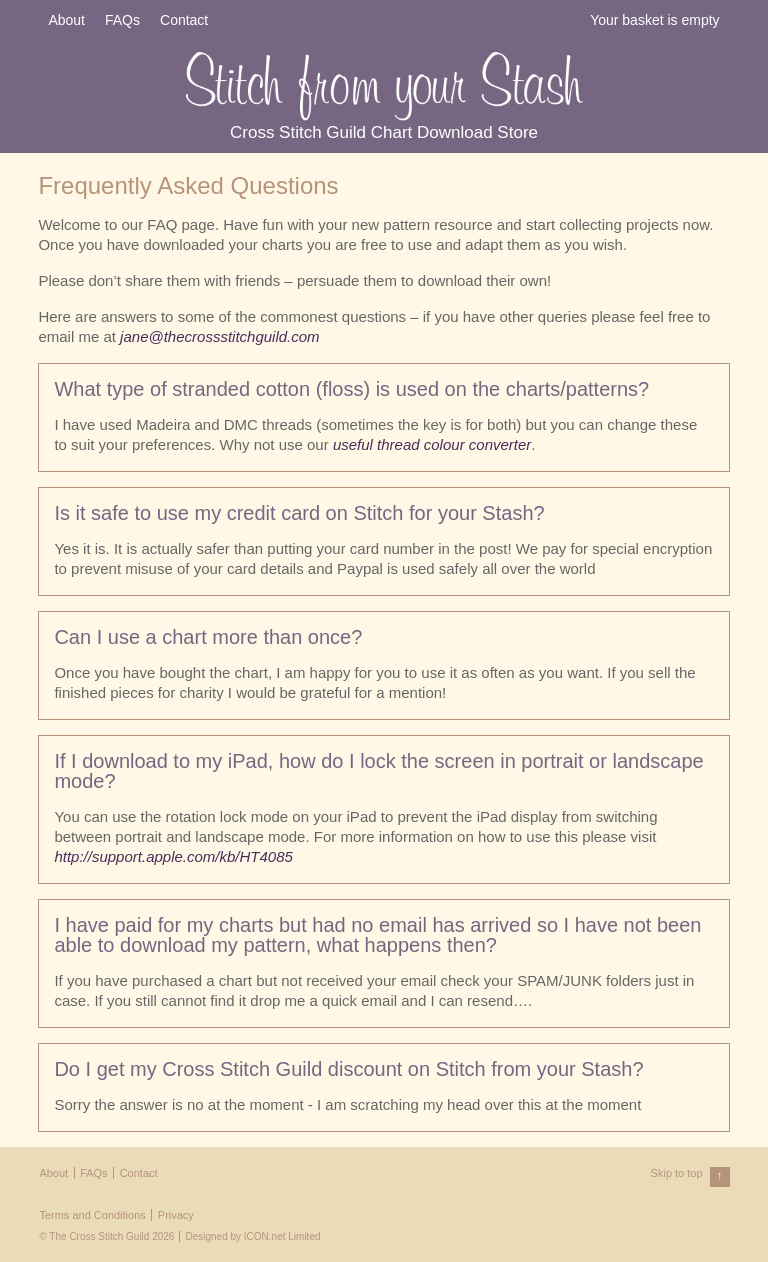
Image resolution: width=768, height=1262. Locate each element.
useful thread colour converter (432, 444)
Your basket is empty (654, 20)
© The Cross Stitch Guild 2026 (106, 1236)
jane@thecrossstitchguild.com (219, 336)
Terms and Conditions (92, 1215)
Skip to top (690, 1177)
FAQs (122, 20)
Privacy (176, 1215)
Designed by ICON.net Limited (252, 1236)
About (66, 20)
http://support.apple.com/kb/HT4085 (173, 856)
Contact (184, 20)
